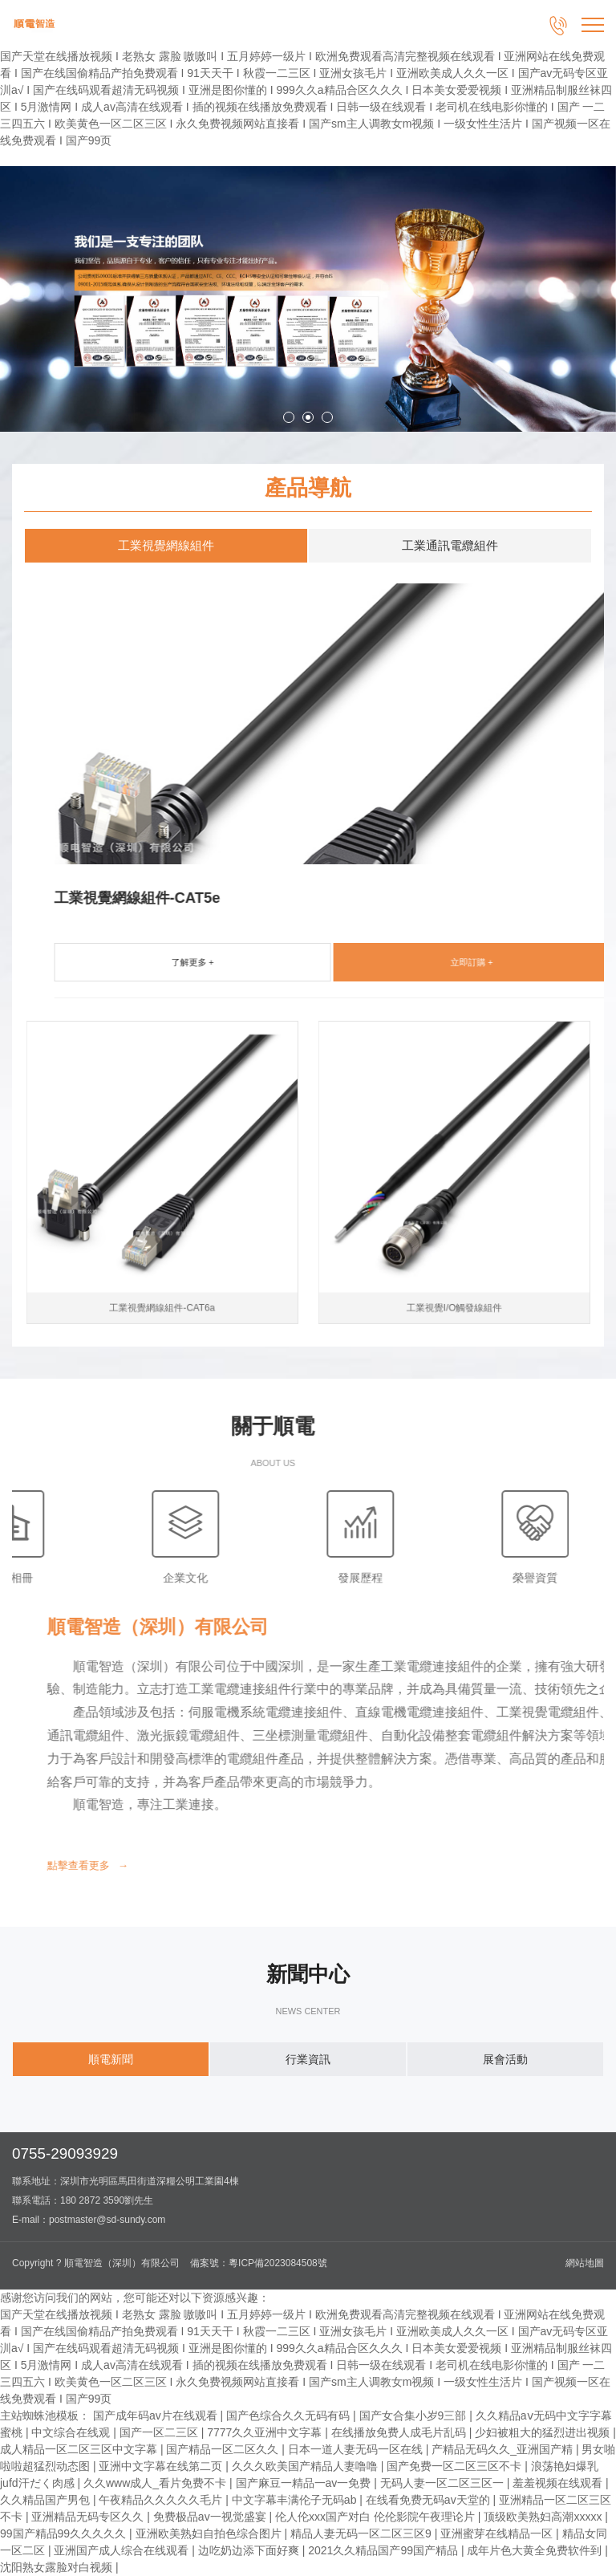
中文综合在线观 (72, 2432)
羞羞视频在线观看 (559, 2482)
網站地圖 (584, 2263)
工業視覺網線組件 (166, 545)
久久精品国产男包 (46, 2499)
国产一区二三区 (160, 2432)
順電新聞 (110, 2059)
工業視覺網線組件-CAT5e (403, 897)
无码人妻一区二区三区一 (443, 2482)
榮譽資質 (262, 1537)
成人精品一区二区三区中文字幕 (80, 2449)
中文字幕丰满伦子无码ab (295, 2499)
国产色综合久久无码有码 (289, 2415)
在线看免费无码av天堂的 (429, 2499)
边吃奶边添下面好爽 (250, 2550)
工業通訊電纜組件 (450, 545)
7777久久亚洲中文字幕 (266, 2432)
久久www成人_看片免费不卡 (156, 2482)
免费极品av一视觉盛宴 (211, 2516)
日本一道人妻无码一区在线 (357, 2449)
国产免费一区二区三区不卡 (456, 2466)
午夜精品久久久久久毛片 (162, 2499)
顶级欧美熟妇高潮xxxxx (544, 2516)
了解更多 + (457, 962)
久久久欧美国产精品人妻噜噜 (306, 2466)
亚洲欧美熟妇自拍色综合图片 (210, 2533)
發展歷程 (87, 1537)
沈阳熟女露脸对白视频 (58, 2567)
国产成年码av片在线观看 (157, 2415)
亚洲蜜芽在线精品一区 (498, 2533)
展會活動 (505, 2059)
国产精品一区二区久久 (224, 2449)
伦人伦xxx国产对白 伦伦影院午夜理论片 (376, 2516)
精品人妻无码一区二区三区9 (362, 2533)
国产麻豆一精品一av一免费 (305, 2482)
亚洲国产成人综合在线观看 (123, 2550)
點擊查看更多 (360, 1865)
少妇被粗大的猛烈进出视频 (544, 2432)
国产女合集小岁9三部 (414, 2415)
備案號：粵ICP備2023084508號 (258, 2263)
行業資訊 (308, 2059)
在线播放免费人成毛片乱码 (400, 2432)
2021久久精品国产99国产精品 (384, 2550)
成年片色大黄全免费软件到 (536, 2550)
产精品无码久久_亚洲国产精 (504, 2449)
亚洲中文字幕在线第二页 (162, 2466)
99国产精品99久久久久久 (64, 2533)
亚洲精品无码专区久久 (89, 2516)
